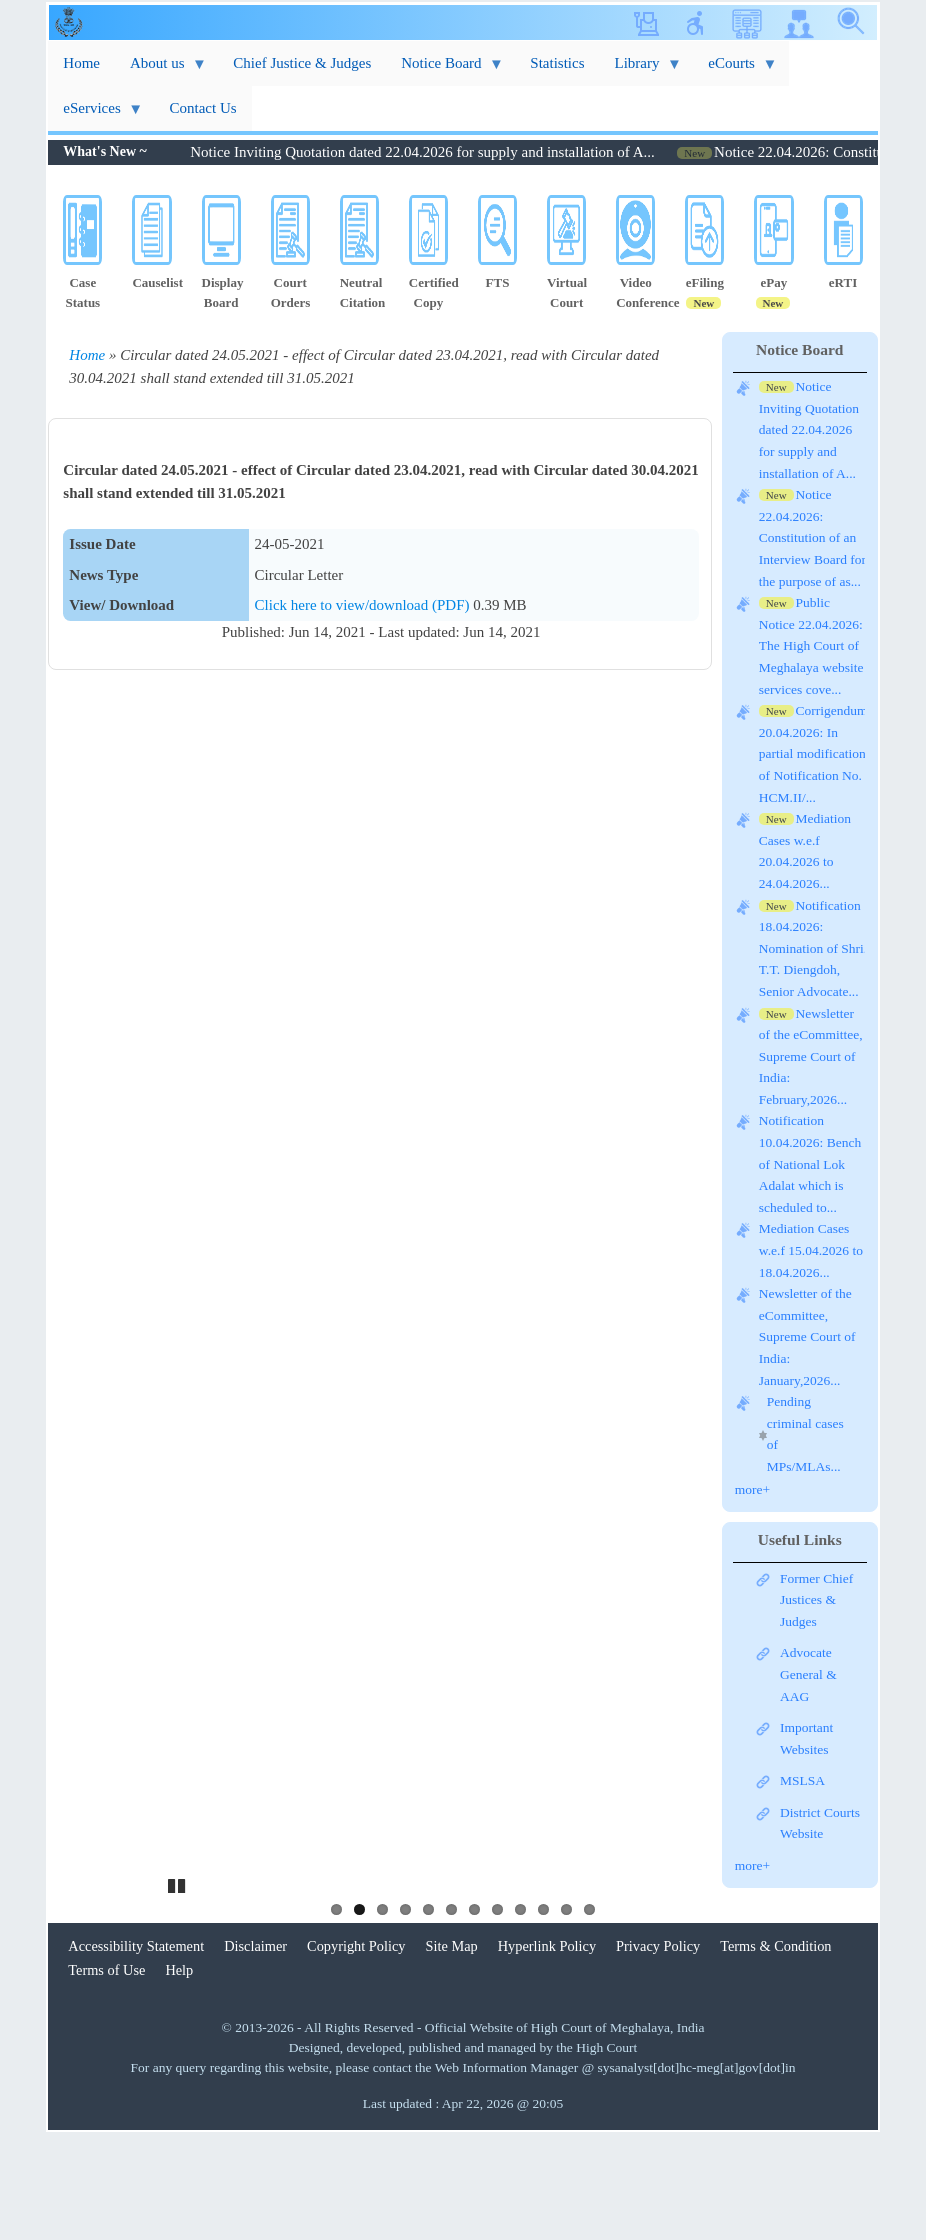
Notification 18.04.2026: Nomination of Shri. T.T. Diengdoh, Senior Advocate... (813, 949)
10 (543, 2014)
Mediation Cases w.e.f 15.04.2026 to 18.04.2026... (811, 1252)
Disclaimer (255, 2051)
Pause (178, 1988)
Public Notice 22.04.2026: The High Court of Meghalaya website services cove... (811, 647)
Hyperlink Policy (547, 2051)
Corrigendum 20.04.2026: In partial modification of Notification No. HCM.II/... (813, 755)
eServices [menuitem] (95, 115)
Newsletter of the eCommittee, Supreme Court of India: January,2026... (807, 1338)
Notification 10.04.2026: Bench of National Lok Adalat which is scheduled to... (810, 1165)
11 (566, 2014)
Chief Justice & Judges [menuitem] (302, 63)
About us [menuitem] (161, 70)
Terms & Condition (775, 2051)
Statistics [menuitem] (557, 63)
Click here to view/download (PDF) (364, 605)
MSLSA (802, 1780)
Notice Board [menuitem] (445, 70)
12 (589, 2014)
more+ (752, 1489)
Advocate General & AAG (808, 1674)
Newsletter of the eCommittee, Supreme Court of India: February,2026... (811, 1057)
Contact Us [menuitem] (203, 108)
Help (179, 2075)
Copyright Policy (356, 2051)
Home (87, 355)
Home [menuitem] (81, 63)
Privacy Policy (658, 2051)
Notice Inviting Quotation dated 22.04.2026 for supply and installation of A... (457, 152)
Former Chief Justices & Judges (816, 1600)
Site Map (452, 2051)
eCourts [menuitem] (735, 70)
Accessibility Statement (136, 2051)
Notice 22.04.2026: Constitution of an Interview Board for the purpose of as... (812, 539)
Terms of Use (106, 2075)
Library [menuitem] (641, 70)
